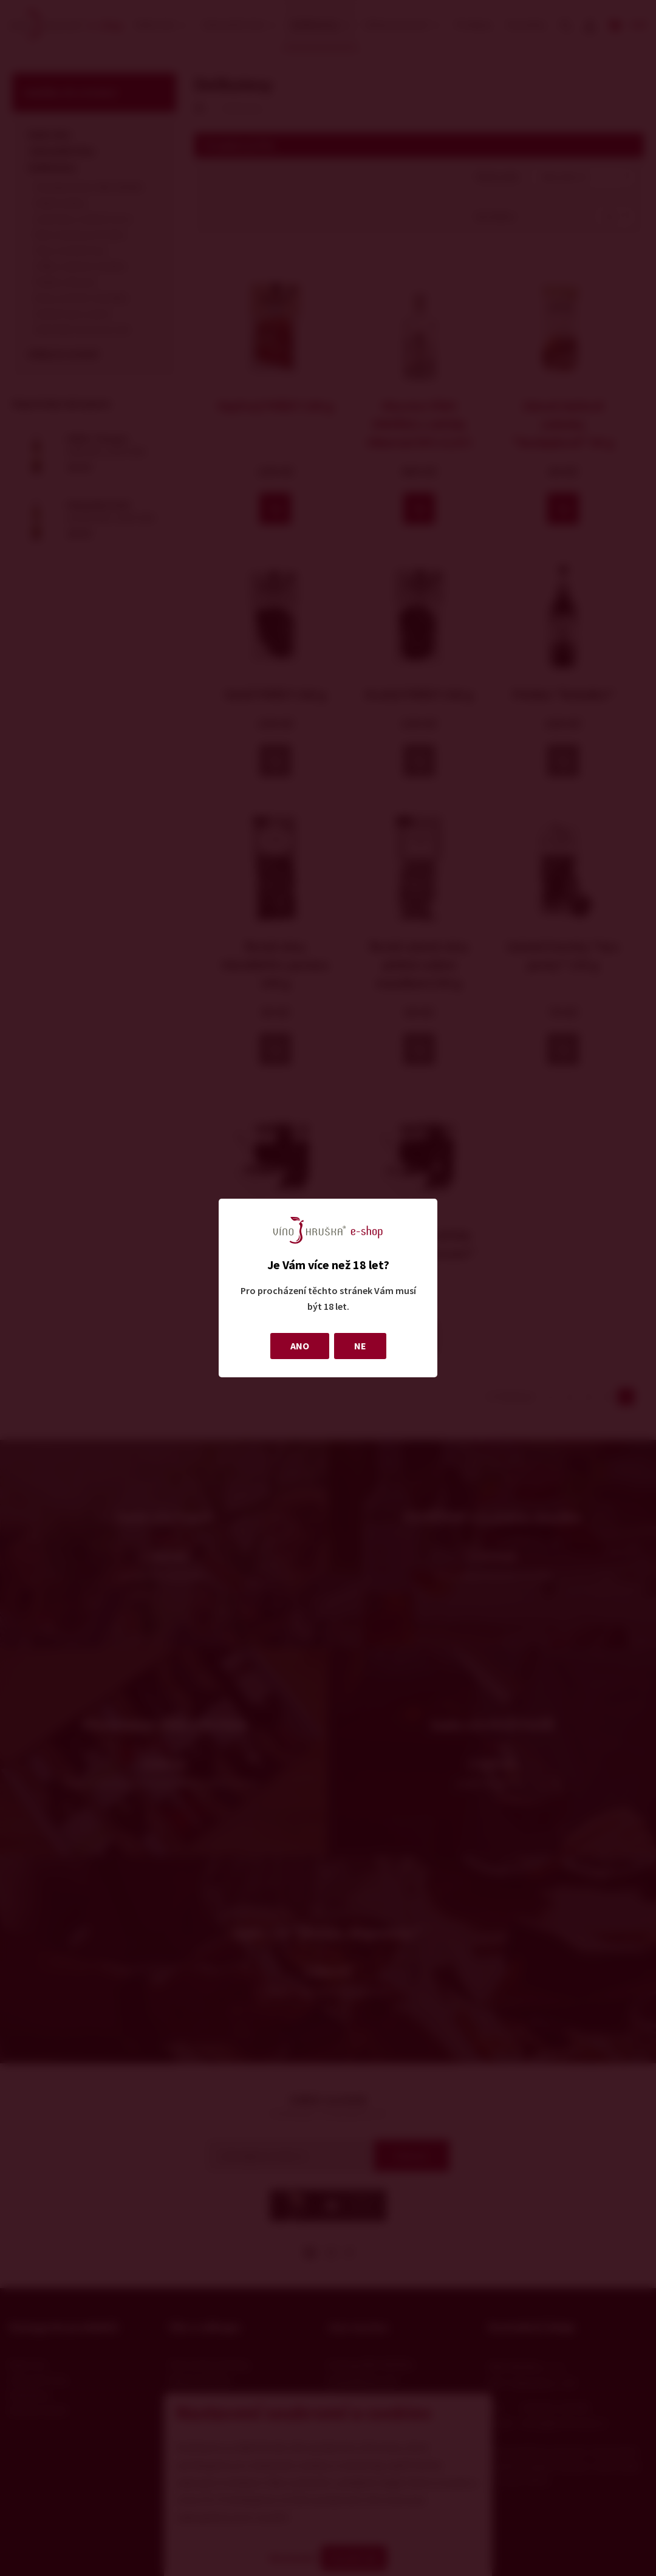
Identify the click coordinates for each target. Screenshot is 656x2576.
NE (360, 1346)
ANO (299, 1346)
